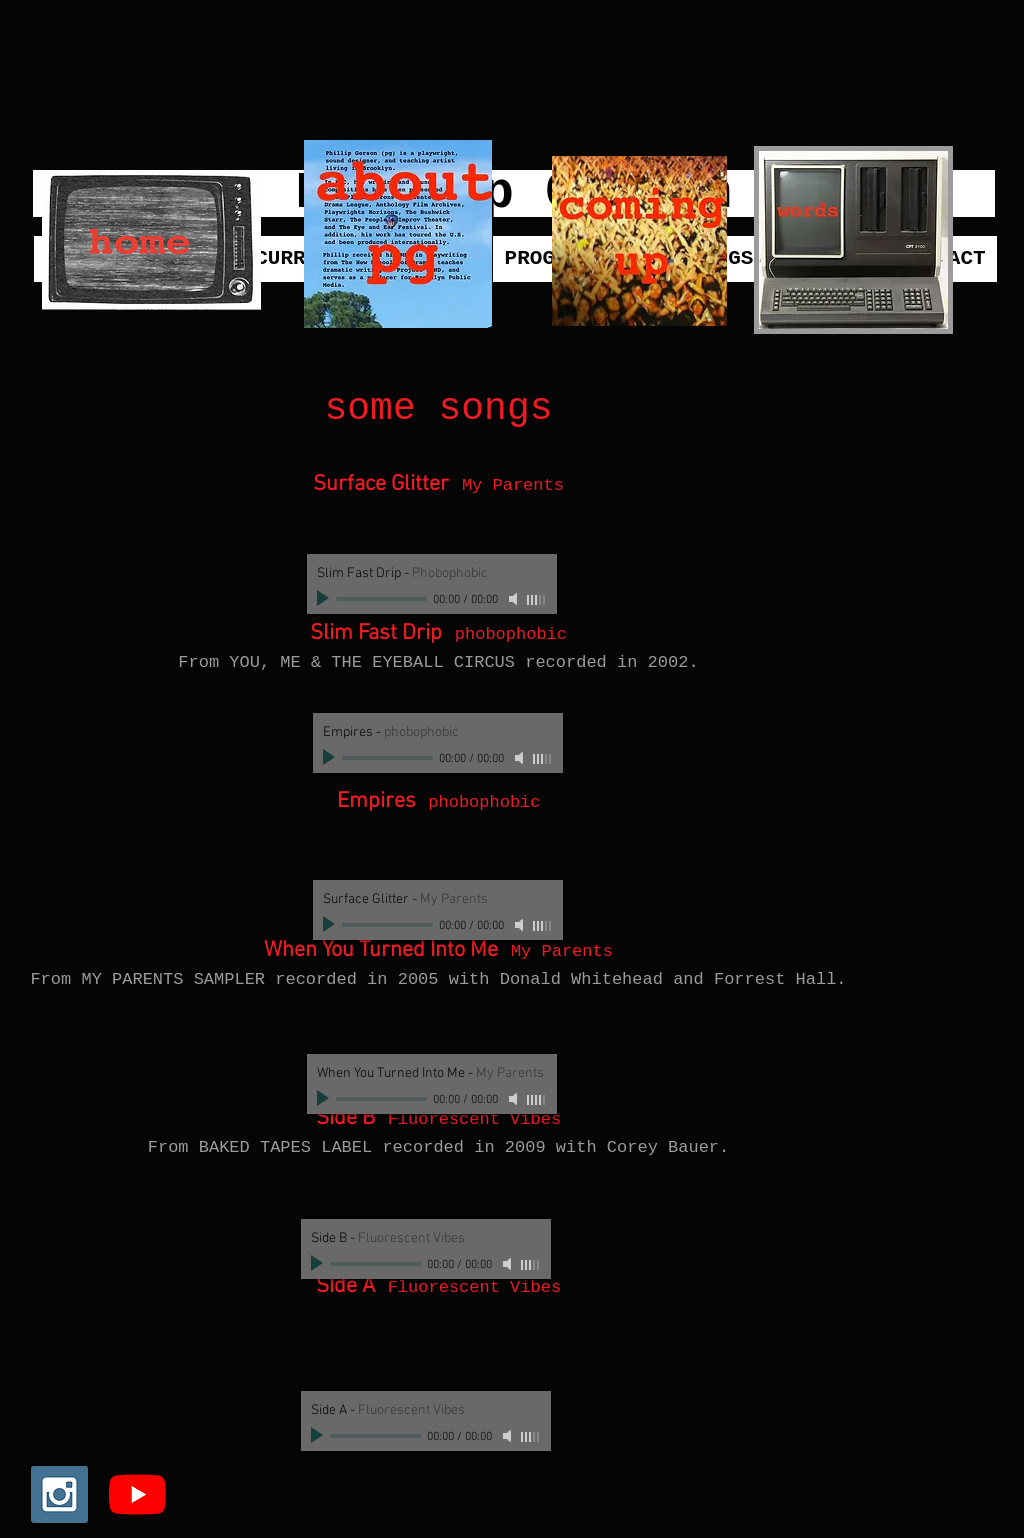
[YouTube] (137, 1494)
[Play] (325, 599)
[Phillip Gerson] (514, 193)
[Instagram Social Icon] (59, 1494)
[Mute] (515, 599)
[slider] (537, 600)
